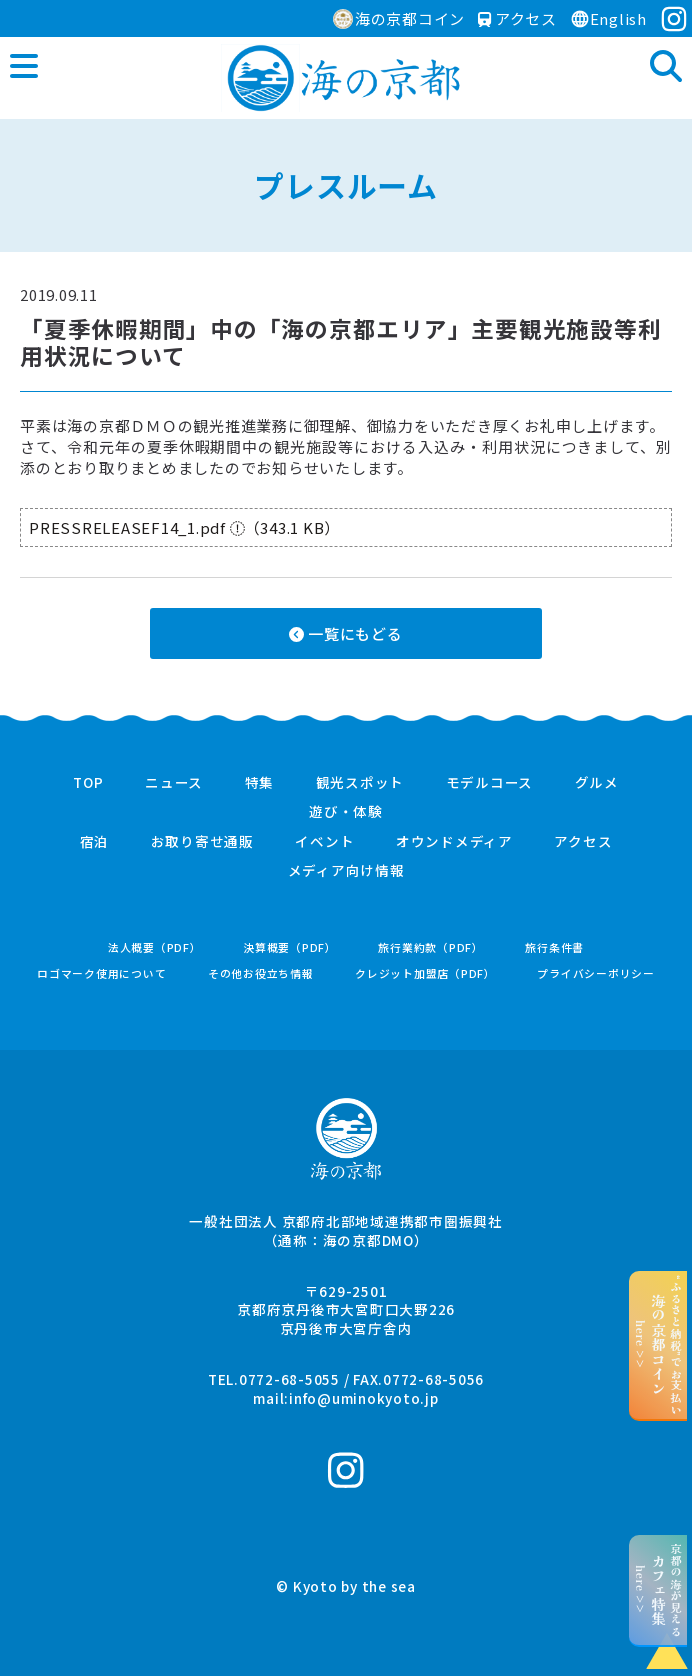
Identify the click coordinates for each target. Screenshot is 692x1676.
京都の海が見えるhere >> (658, 1590)
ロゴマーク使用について (101, 973)
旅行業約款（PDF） (431, 947)
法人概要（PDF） (155, 947)
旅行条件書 (554, 947)
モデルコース (490, 783)
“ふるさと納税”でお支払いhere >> (658, 1345)
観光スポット (360, 783)
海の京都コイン (399, 18)
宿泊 (95, 842)
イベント (324, 842)
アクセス (517, 18)
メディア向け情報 (346, 871)
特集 (260, 783)
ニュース (174, 783)
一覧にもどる (345, 633)
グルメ (597, 783)
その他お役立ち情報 (261, 973)
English (608, 18)
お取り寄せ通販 (202, 842)
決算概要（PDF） (290, 947)
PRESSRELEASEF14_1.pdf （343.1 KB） (184, 527)
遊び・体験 (346, 812)
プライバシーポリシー (596, 973)
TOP (88, 783)
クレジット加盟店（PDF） (425, 973)
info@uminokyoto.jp (364, 1398)
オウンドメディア (454, 842)
